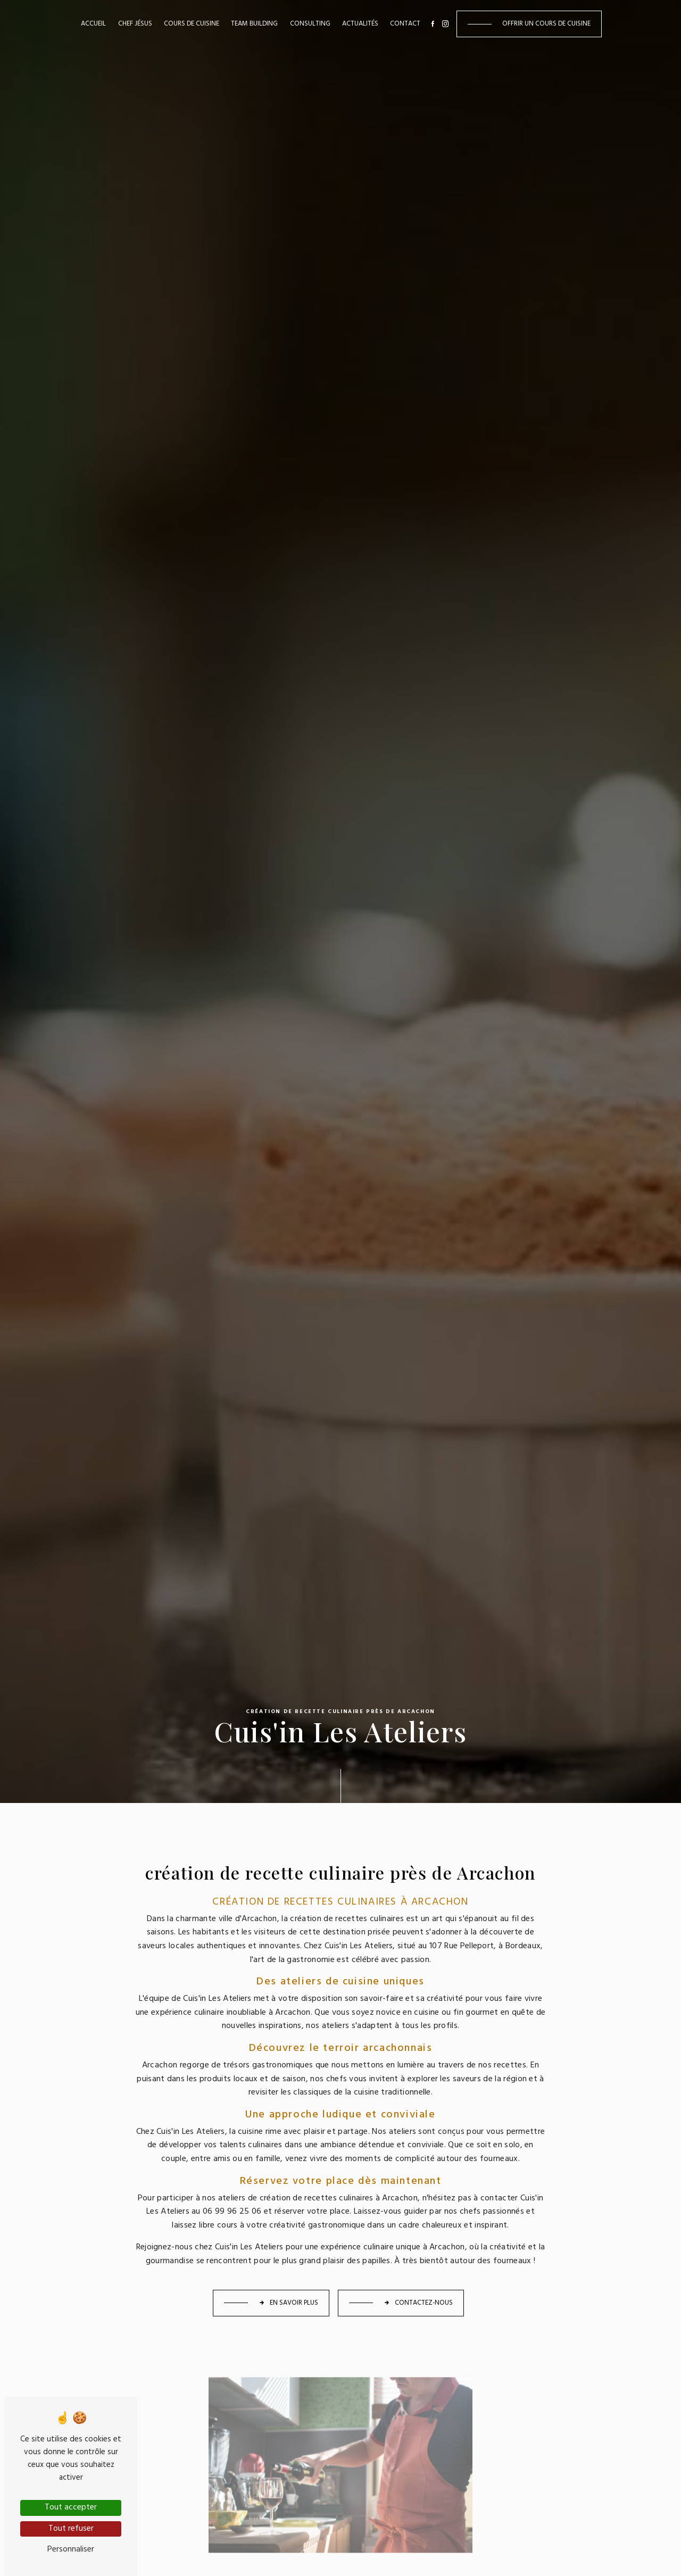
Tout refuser (71, 2529)
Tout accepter (71, 2507)
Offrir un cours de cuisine (546, 23)
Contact (405, 23)
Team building (254, 23)
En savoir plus (288, 2302)
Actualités (360, 23)
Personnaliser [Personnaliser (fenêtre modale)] (70, 2549)
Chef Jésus (135, 23)
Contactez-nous (418, 2302)
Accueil (93, 23)
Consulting (310, 23)
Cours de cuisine (191, 23)
